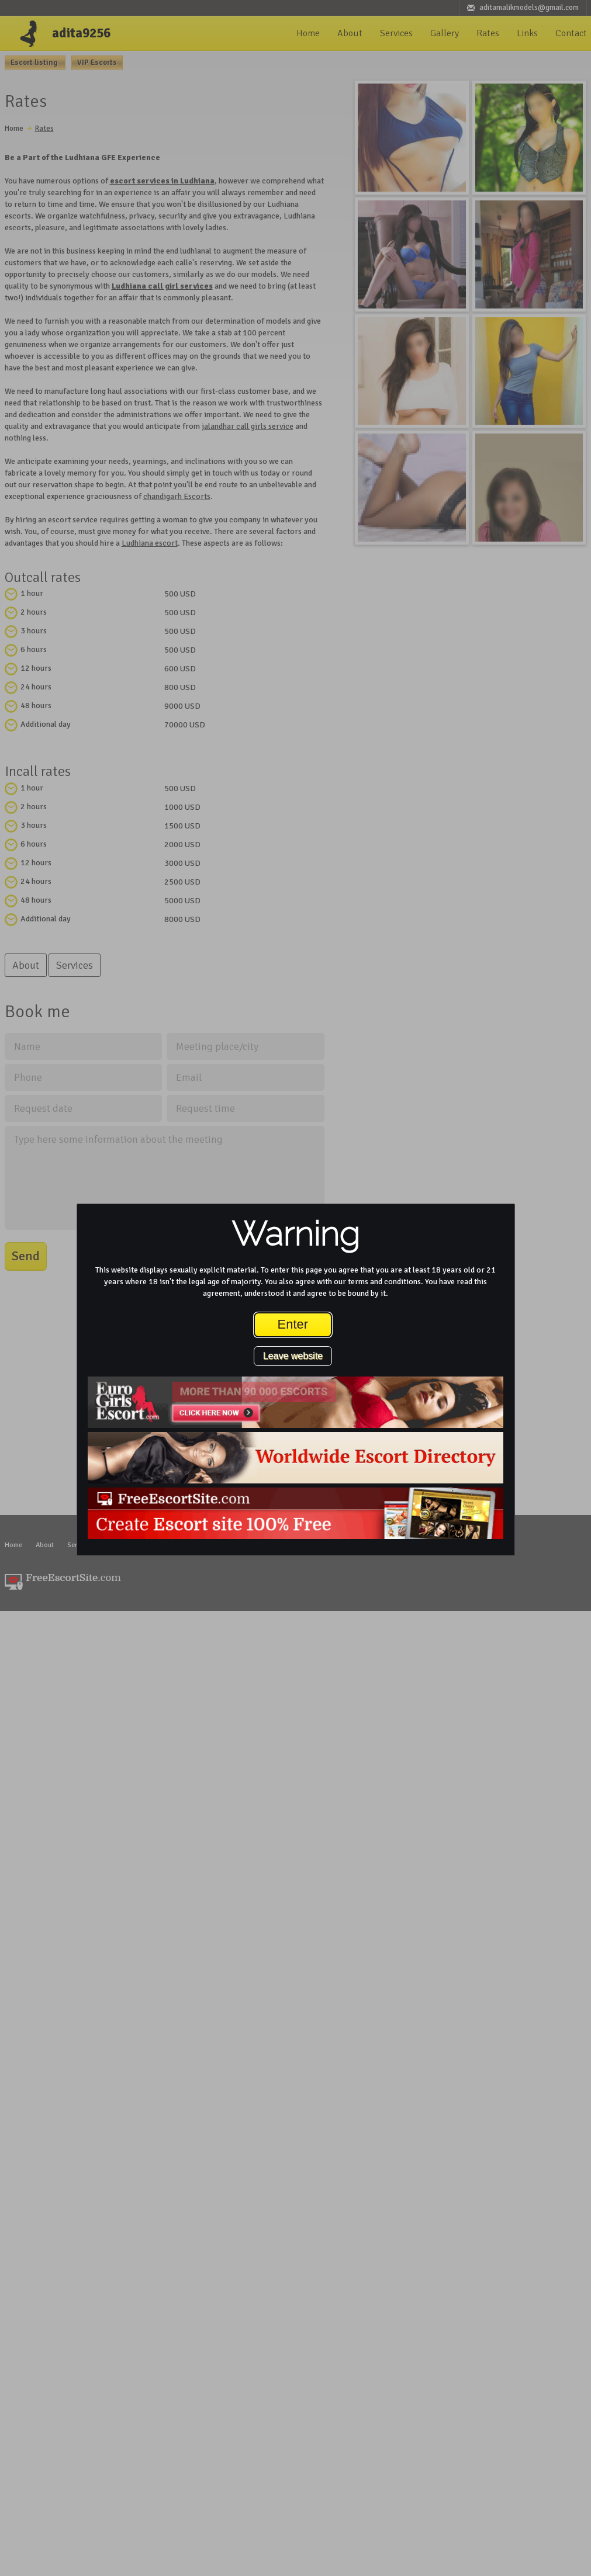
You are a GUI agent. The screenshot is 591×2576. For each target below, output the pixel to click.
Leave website (293, 1356)
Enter (293, 1324)
